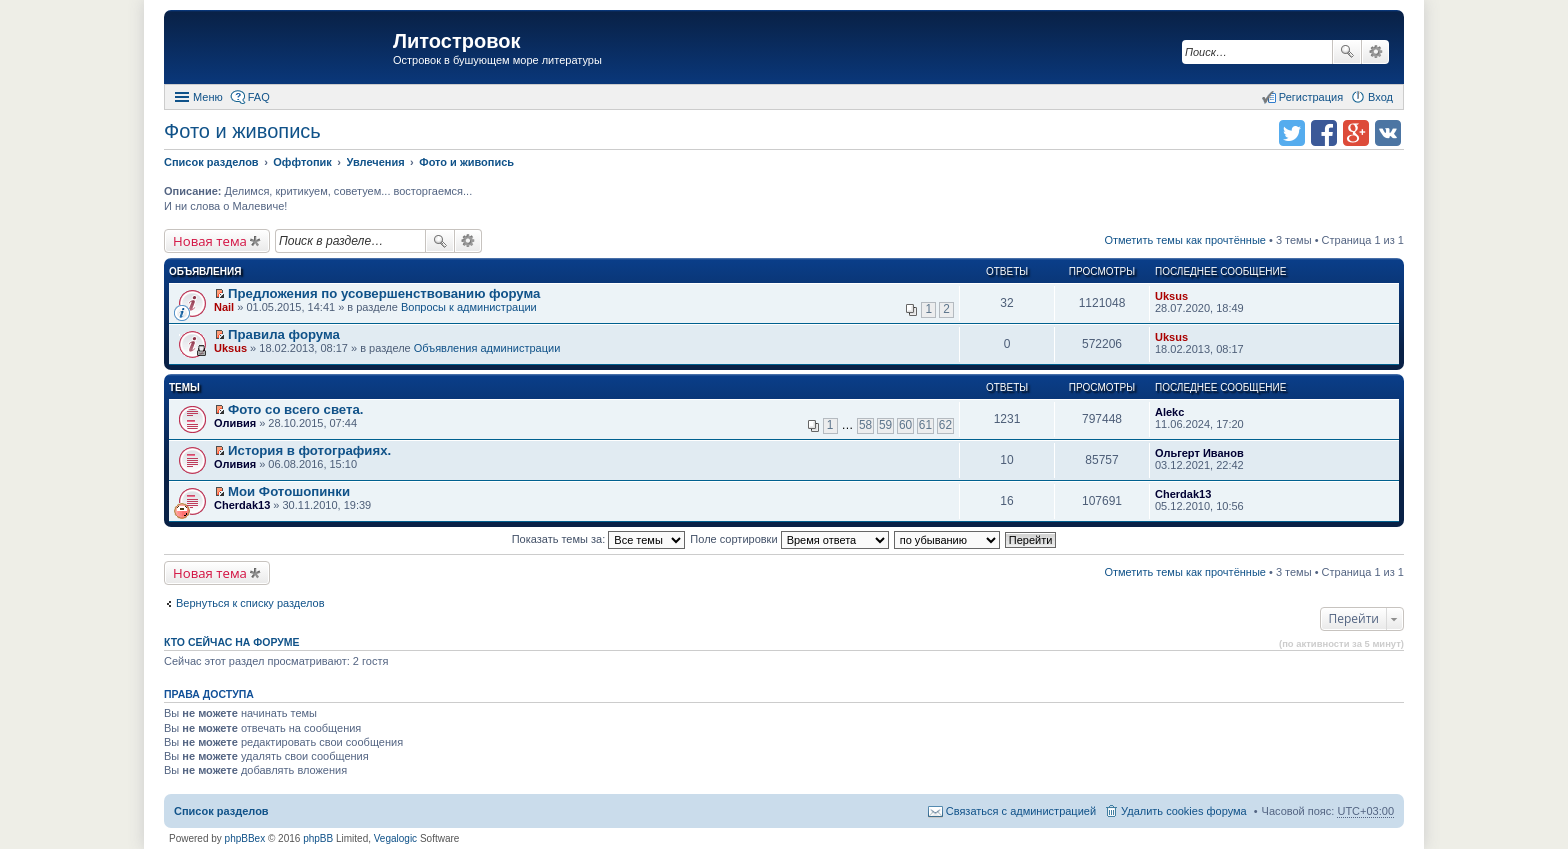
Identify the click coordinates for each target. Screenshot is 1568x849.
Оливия (235, 423)
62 (945, 425)
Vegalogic (395, 838)
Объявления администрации (487, 348)
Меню (208, 97)
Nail (224, 307)
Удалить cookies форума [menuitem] (1184, 811)
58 (865, 425)
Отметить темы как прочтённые (1185, 240)
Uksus (1171, 296)
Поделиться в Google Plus (1356, 133)
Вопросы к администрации (469, 307)
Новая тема (210, 241)
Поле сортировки (789, 539)
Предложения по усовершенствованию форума (384, 293)
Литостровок (456, 41)
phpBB (318, 838)
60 (905, 425)
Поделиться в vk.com (1388, 133)
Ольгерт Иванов (1199, 453)
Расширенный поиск (1375, 52)
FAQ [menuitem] (259, 97)
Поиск (1347, 52)
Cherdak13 (242, 505)
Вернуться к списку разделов (250, 603)
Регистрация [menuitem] (1311, 97)
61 (925, 425)
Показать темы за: (599, 539)
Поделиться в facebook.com (1324, 133)
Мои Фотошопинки (289, 491)
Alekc (1169, 412)
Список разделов (221, 811)
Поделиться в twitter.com (1292, 133)
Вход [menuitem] (1380, 97)
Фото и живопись (242, 131)
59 (885, 425)
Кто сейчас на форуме (232, 642)
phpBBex (245, 838)
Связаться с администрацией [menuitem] (1021, 811)
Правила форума (284, 334)
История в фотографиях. (309, 450)
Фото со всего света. (295, 409)
